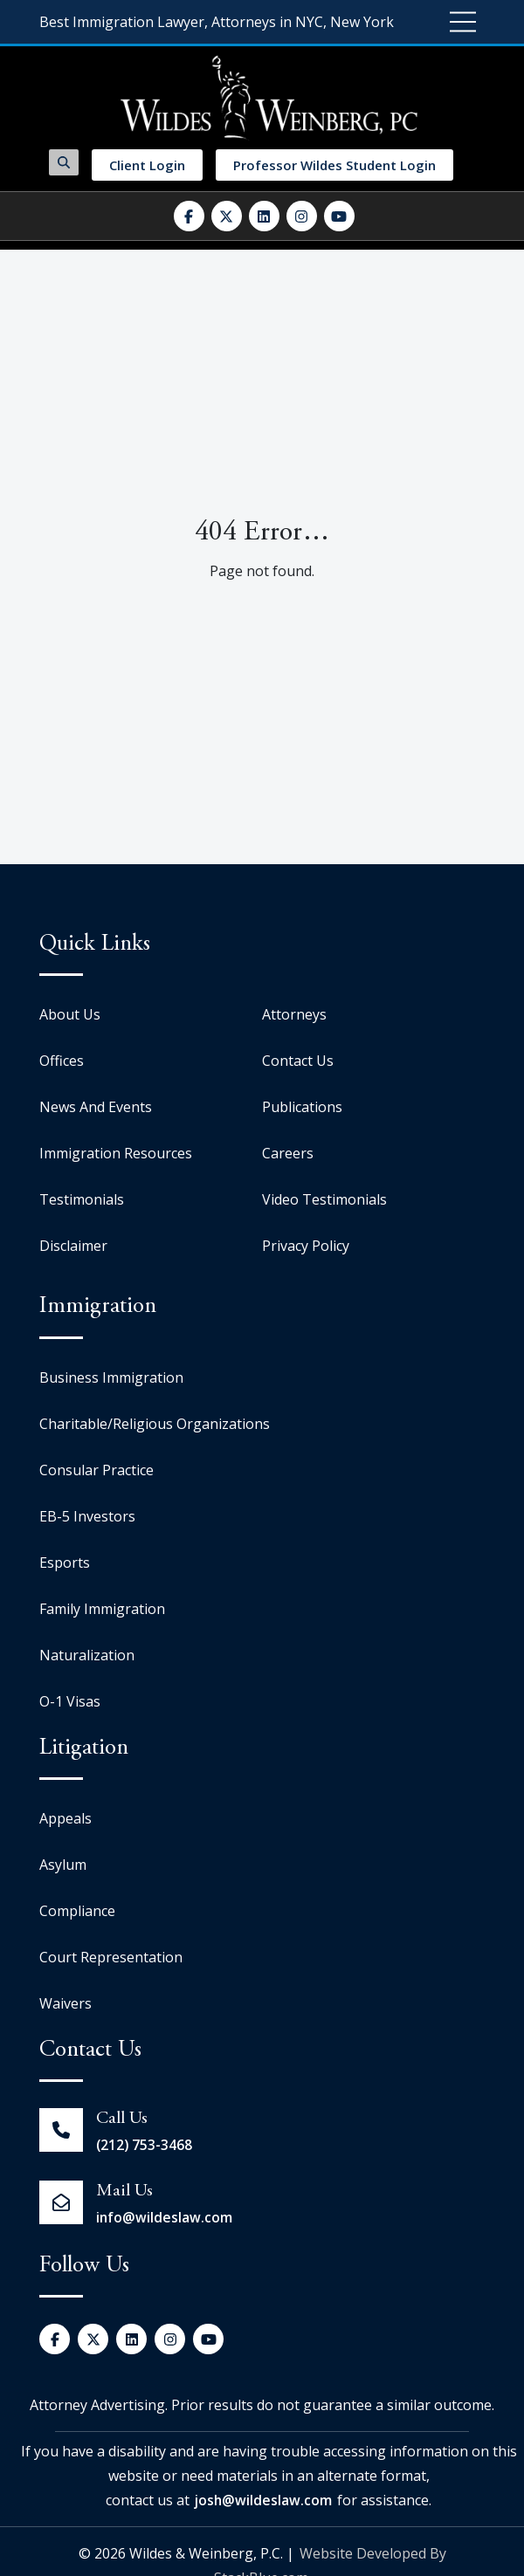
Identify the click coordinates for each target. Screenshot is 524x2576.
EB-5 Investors (87, 1516)
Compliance (77, 1910)
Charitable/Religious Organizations (154, 1423)
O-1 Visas (69, 1701)
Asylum (62, 1864)
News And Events (95, 1106)
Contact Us (298, 1060)
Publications (302, 1106)
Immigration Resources (115, 1153)
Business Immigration (111, 1377)
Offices (61, 1060)
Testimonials (81, 1199)
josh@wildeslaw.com (263, 2500)
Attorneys (294, 1014)
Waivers (65, 2003)
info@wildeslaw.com (164, 2217)
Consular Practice (96, 1470)
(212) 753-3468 (145, 2144)
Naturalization (86, 1655)
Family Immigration (102, 1608)
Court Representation (111, 1957)
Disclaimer (73, 1245)
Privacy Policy (305, 1245)
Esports (64, 1562)
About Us (69, 1014)
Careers (288, 1153)
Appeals (65, 1818)
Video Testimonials (324, 1199)
